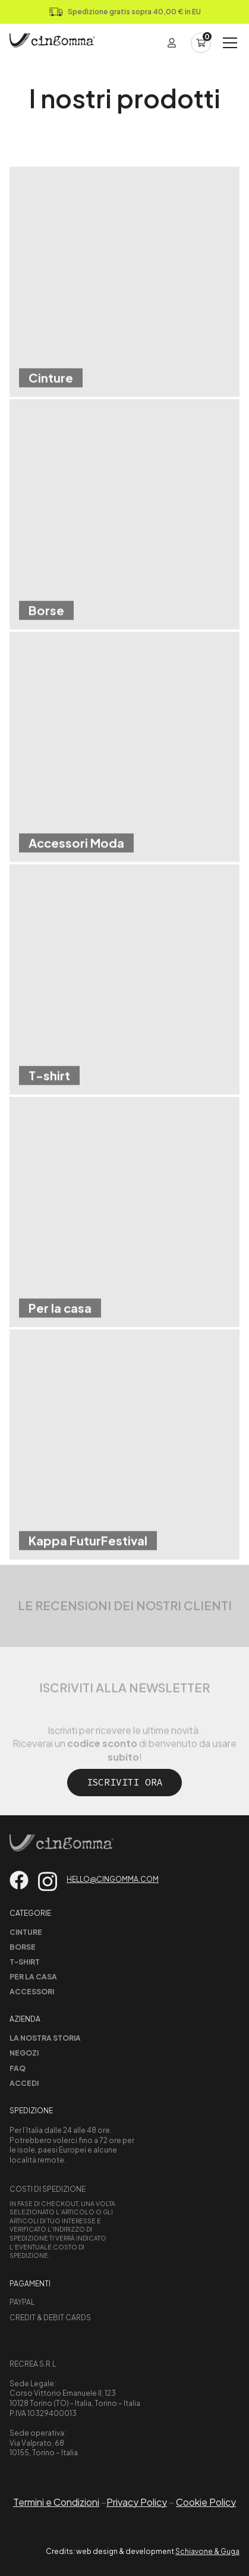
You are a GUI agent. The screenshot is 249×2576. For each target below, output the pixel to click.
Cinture (26, 1932)
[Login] (171, 42)
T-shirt (25, 1962)
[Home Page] (52, 43)
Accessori (32, 1991)
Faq (18, 2068)
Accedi (24, 2083)
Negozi (24, 2053)
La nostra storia (45, 2038)
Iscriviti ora (125, 1782)
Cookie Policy (206, 2502)
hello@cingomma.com (113, 1879)
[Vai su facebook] (19, 1880)
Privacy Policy (136, 2502)
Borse (23, 1947)
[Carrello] (201, 43)
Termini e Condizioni (56, 2502)
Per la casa (33, 1977)
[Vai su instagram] (47, 1882)
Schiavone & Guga (207, 2551)
